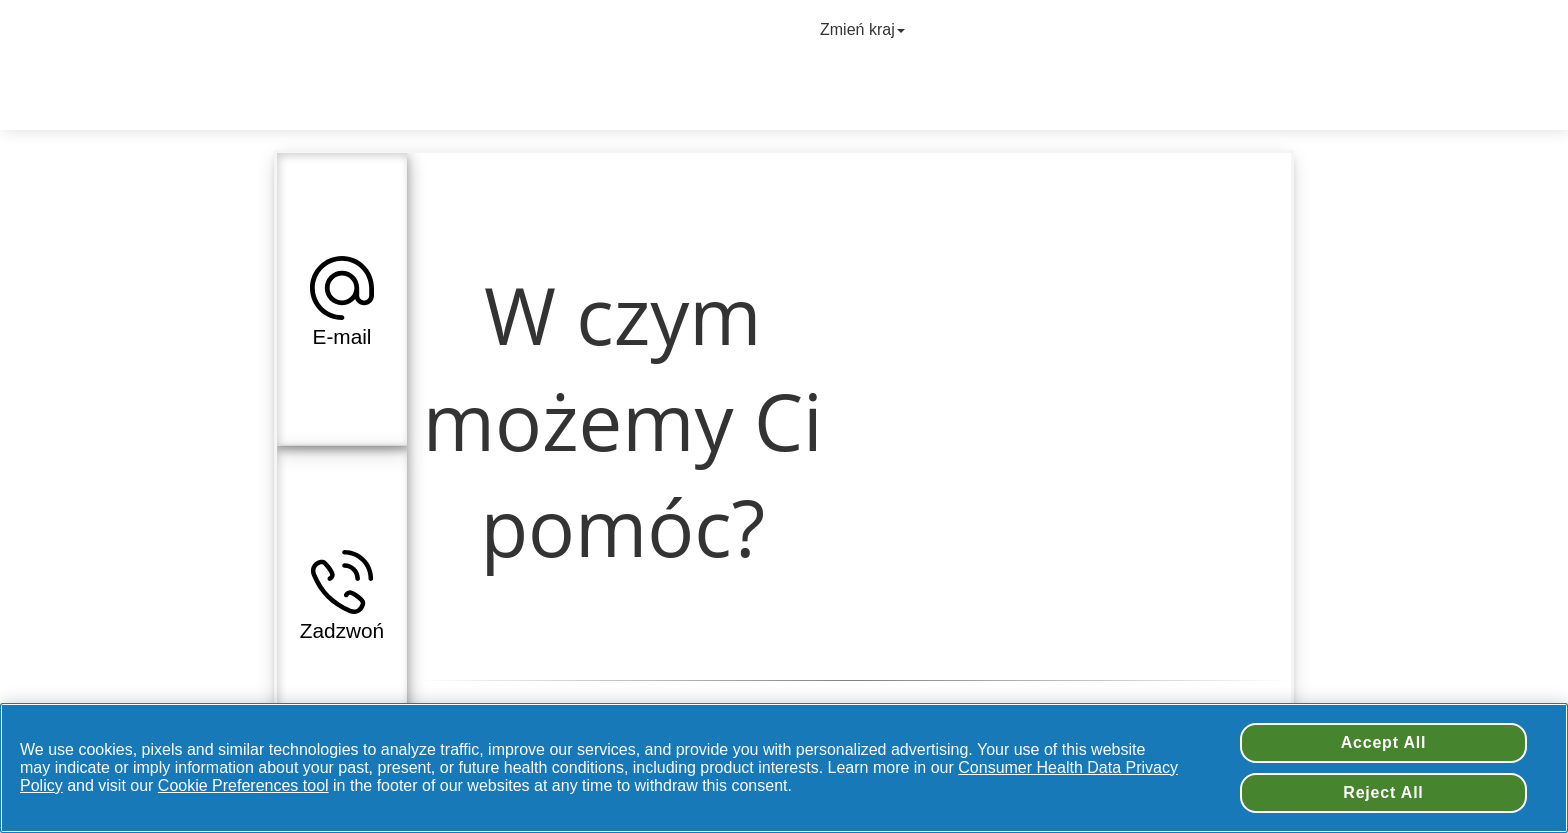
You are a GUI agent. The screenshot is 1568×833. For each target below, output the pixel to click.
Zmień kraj (864, 29)
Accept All (1384, 742)
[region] (784, 768)
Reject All (1383, 792)
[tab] (342, 299)
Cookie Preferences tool (243, 785)
